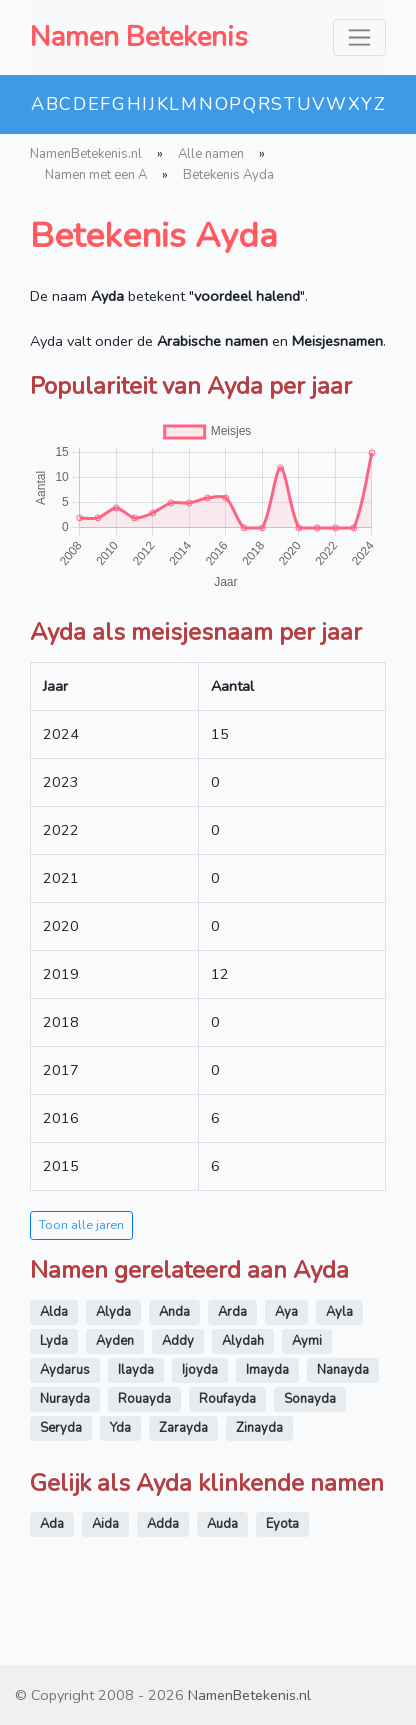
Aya (286, 1312)
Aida (105, 1524)
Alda (54, 1312)
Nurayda (65, 1399)
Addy (178, 1341)
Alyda (113, 1312)
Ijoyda (200, 1370)
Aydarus (65, 1370)
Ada (52, 1524)
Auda (222, 1524)
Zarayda (183, 1428)
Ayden (115, 1341)
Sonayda (310, 1399)
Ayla (339, 1312)
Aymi (307, 1341)
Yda (120, 1428)
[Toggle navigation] (359, 37)
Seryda (61, 1428)
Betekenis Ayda (228, 175)
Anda (174, 1312)
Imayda (267, 1370)
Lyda (54, 1341)
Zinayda (259, 1428)
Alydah (243, 1341)
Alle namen (211, 154)
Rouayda (144, 1399)
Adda (163, 1524)
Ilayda (136, 1370)
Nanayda (343, 1370)
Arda (232, 1312)
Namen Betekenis (139, 37)
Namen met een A (96, 175)
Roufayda (227, 1399)
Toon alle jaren (81, 1224)
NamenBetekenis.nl (86, 154)
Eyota (282, 1524)
